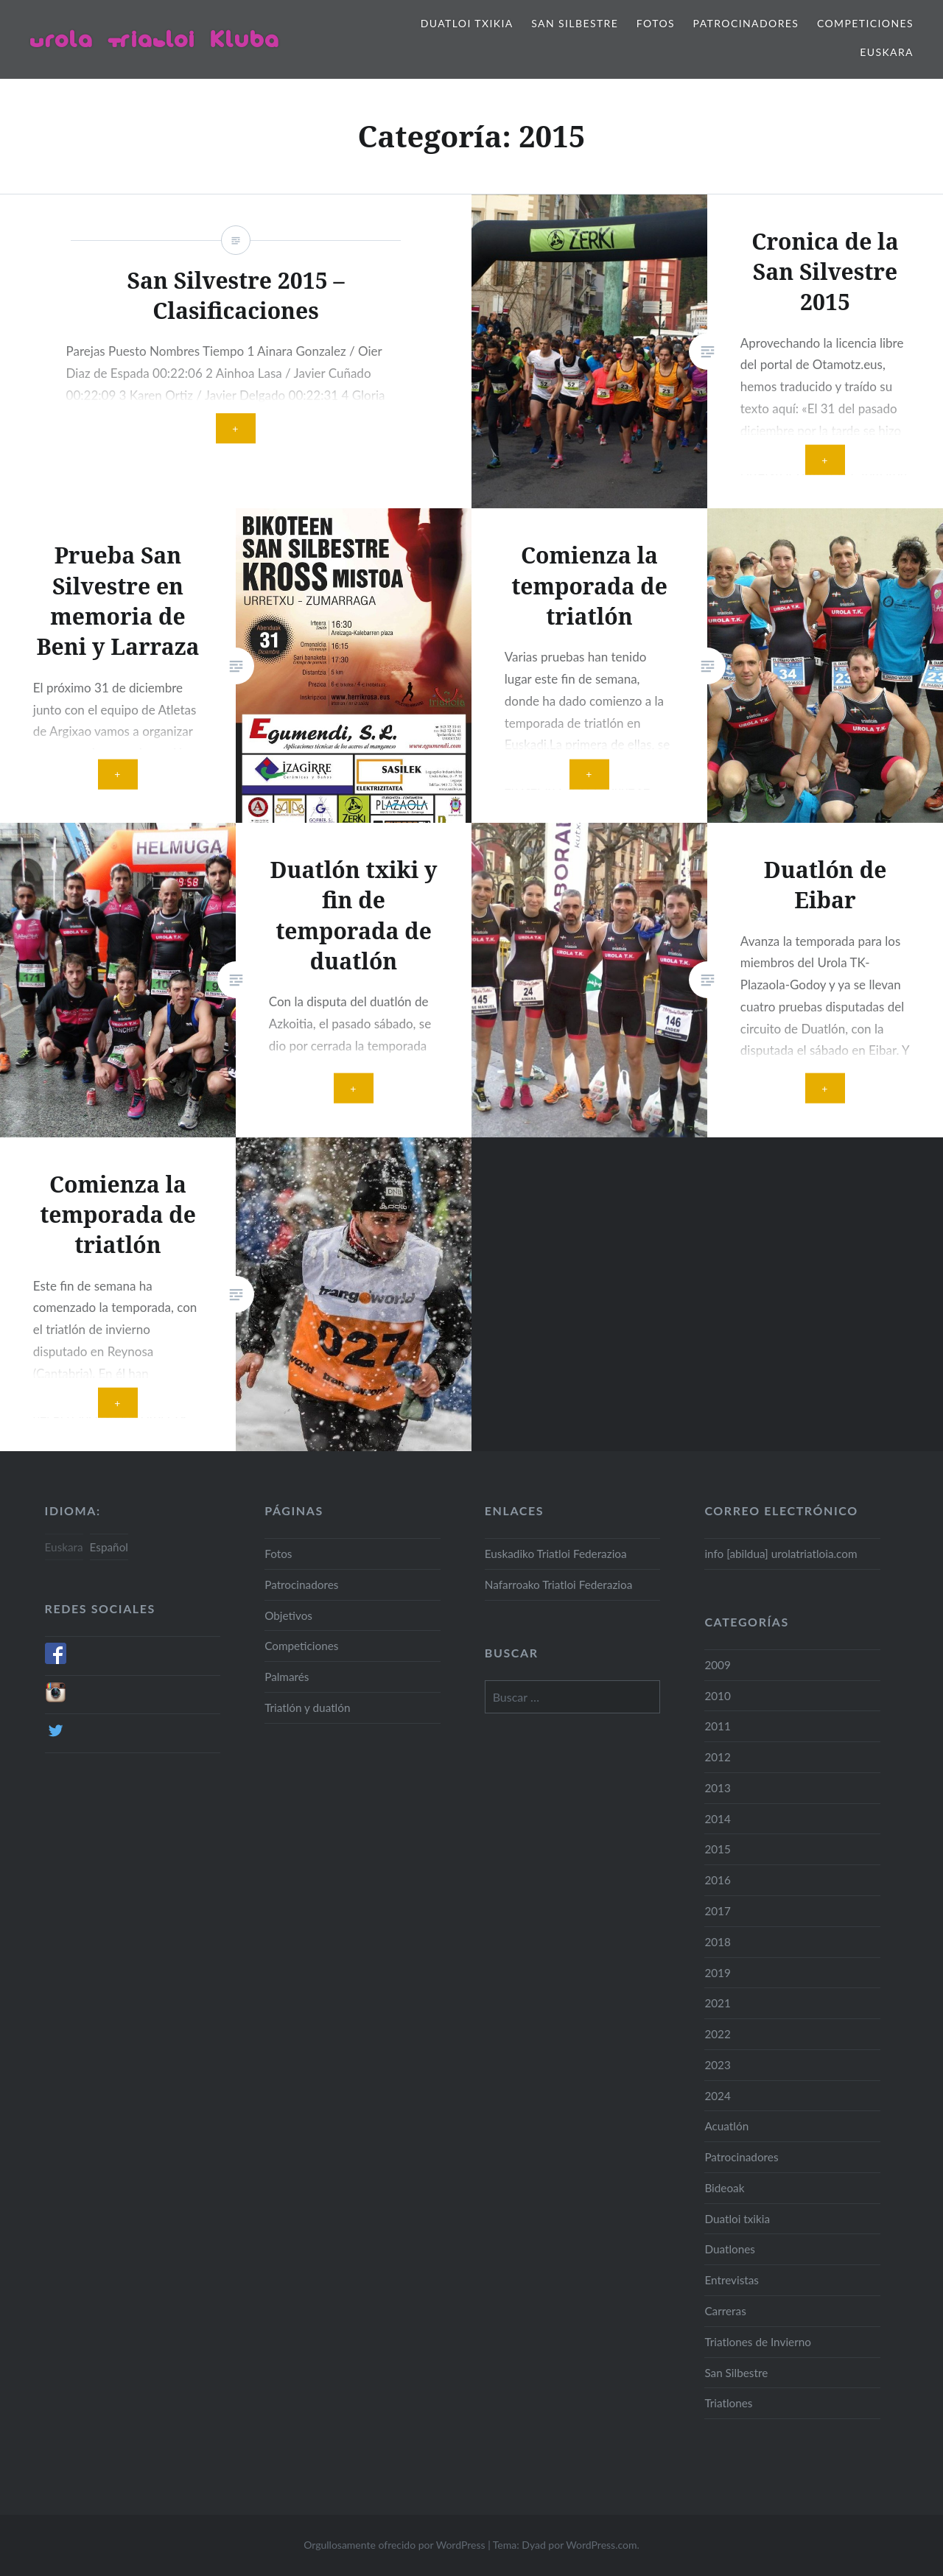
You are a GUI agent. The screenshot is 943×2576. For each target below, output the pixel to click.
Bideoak (724, 2187)
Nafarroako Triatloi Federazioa (558, 1584)
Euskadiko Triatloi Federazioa (556, 1553)
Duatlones (729, 2249)
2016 (717, 1880)
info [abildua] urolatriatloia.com (780, 1553)
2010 (717, 1695)
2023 (717, 2064)
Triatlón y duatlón (307, 1707)
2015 (717, 1849)
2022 (717, 2033)
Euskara (887, 52)
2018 (717, 1941)
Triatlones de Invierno (757, 2341)
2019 (717, 1972)
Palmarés (286, 1676)
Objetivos (288, 1615)
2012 (717, 1756)
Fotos (656, 23)
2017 (717, 1910)
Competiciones (865, 23)
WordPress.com (601, 2544)
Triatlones (728, 2403)
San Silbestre (574, 23)
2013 (717, 1787)
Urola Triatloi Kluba (154, 39)
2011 (717, 1726)
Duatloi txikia (467, 23)
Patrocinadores (746, 23)
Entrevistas (731, 2280)
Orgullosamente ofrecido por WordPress (394, 2544)
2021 (717, 2003)
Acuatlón (726, 2126)
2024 (717, 2095)
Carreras (725, 2310)
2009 (717, 1664)
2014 (717, 1818)
